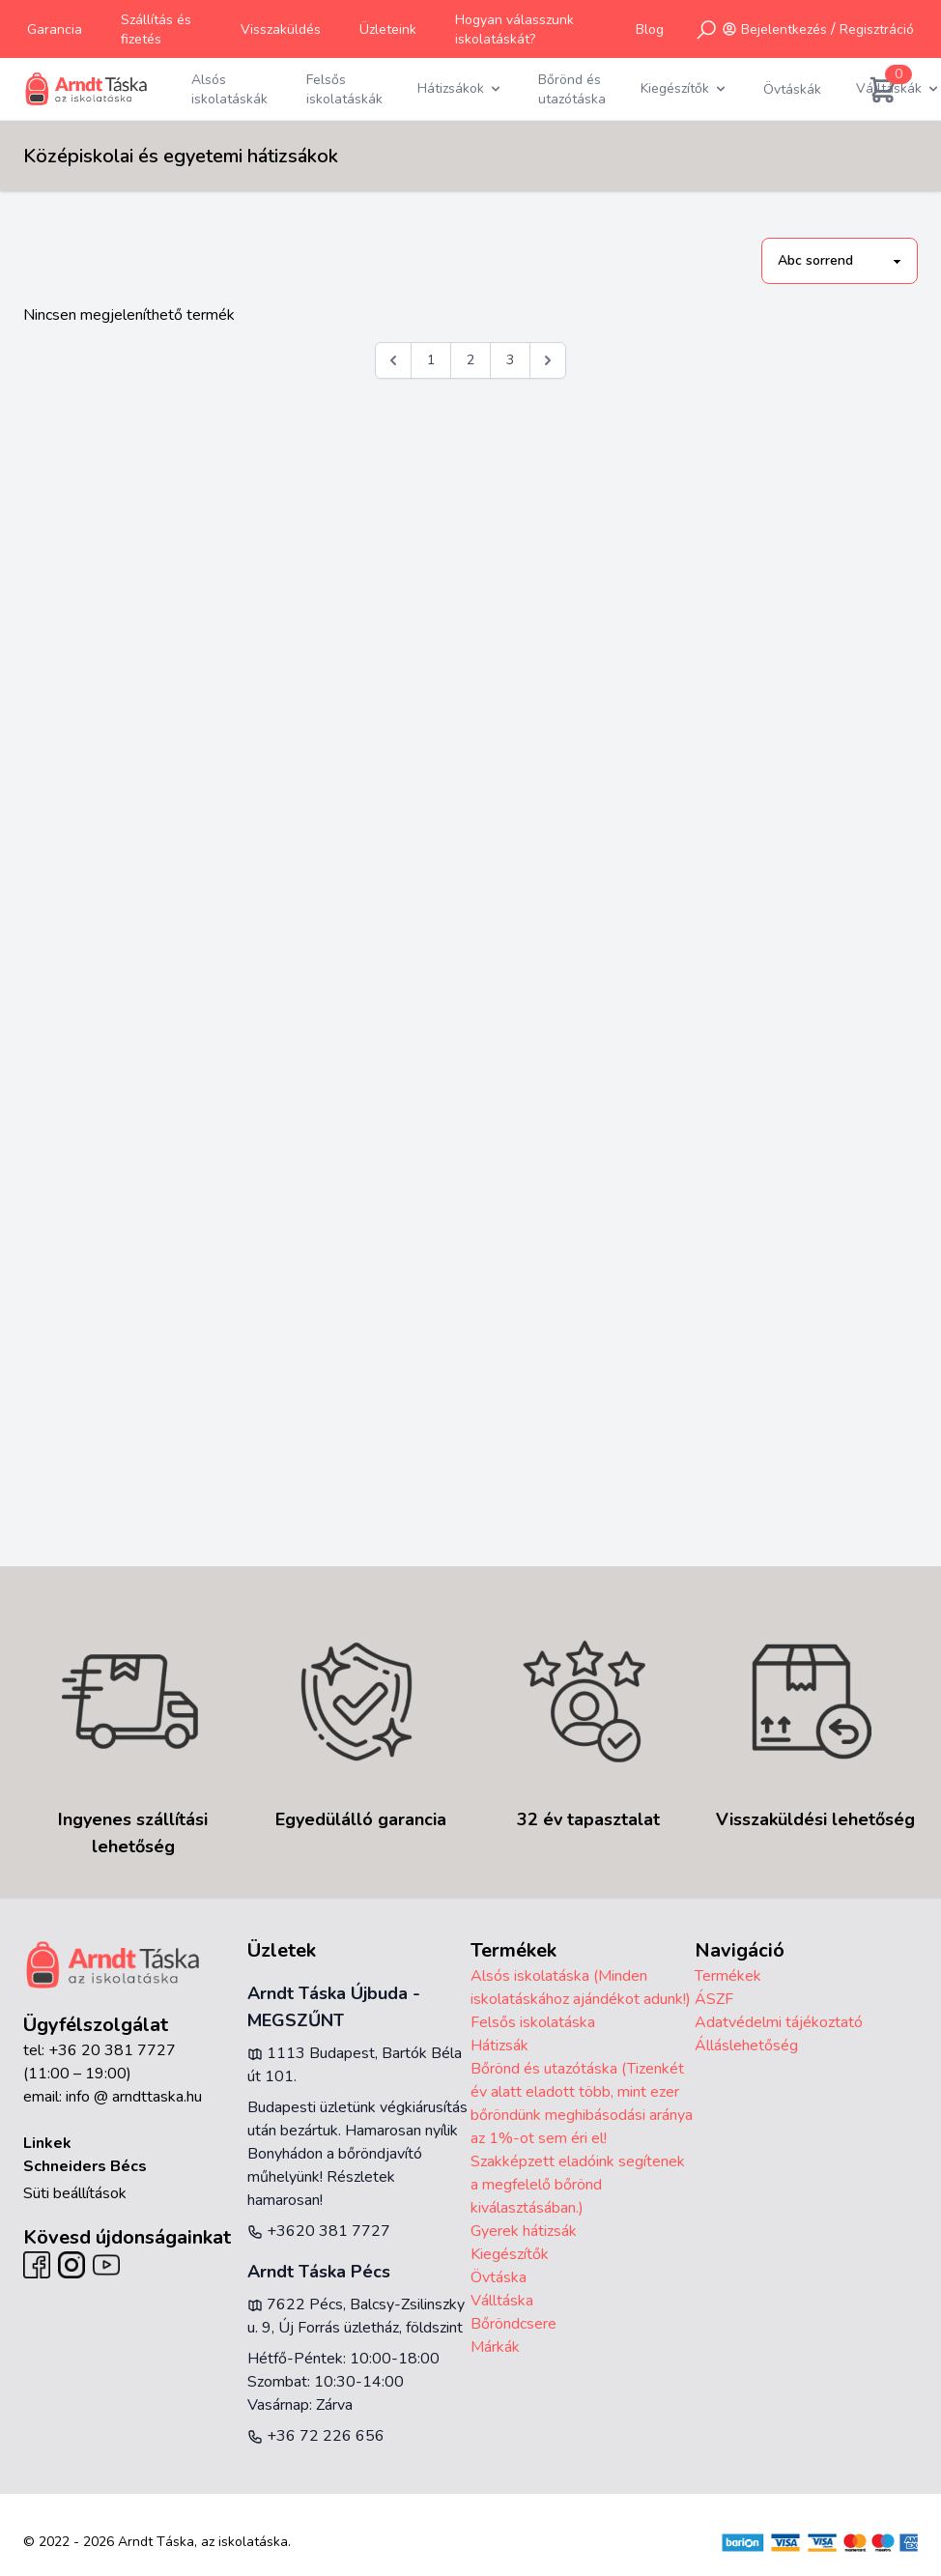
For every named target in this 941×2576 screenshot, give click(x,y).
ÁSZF (714, 1999)
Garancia (54, 29)
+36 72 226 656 (316, 2436)
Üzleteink (387, 29)
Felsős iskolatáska (532, 2022)
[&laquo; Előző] (393, 360)
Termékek (728, 1976)
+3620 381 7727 (318, 2231)
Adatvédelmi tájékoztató (779, 2022)
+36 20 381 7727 (112, 2050)
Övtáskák (792, 89)
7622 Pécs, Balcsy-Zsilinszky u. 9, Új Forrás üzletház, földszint (356, 2316)
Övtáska (498, 2277)
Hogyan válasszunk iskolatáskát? (514, 29)
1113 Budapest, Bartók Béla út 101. (354, 2065)
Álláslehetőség (746, 2045)
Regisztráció (877, 29)
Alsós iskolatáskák (229, 89)
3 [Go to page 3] (510, 360)
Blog (650, 29)
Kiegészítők (509, 2254)
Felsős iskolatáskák (344, 89)
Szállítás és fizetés (156, 29)
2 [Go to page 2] (470, 360)
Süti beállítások (75, 2193)
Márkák (495, 2347)
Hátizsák (499, 2045)
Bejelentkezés (784, 29)
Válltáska (501, 2300)
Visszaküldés (281, 29)
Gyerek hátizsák (523, 2231)
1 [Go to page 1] (431, 360)
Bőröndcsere (513, 2323)
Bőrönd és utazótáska (572, 89)
